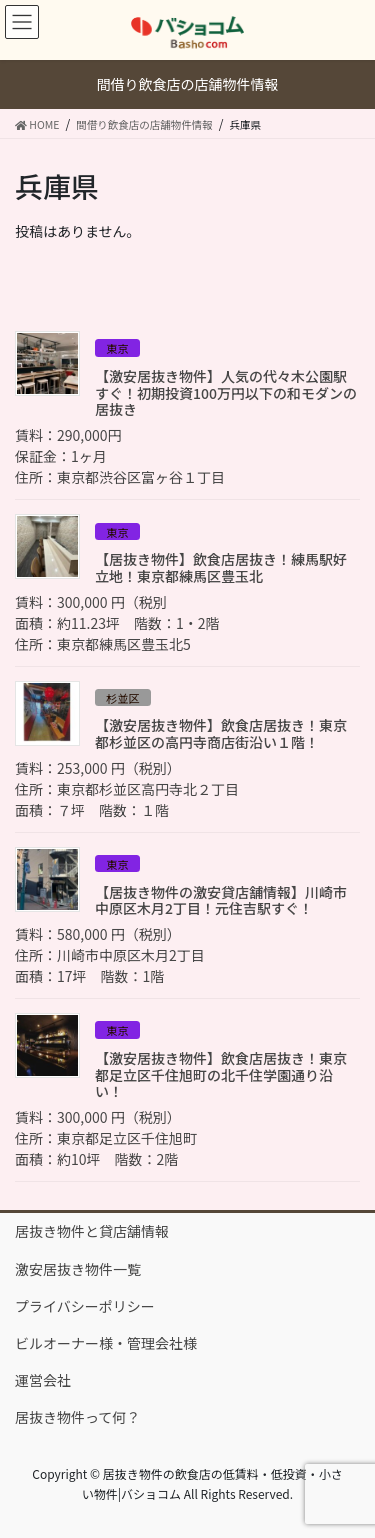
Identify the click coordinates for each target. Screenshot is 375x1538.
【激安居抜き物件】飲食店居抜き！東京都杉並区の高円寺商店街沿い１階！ (221, 733)
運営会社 (43, 1380)
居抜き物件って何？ (77, 1417)
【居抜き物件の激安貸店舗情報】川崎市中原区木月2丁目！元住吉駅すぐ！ (221, 900)
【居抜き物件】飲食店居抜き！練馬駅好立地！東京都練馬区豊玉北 (221, 567)
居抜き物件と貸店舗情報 (92, 1231)
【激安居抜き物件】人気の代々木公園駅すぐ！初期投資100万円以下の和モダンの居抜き (226, 393)
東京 (117, 348)
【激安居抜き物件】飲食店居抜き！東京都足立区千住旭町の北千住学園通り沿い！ (221, 1075)
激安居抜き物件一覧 (78, 1269)
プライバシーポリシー (85, 1306)
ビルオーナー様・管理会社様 (106, 1343)
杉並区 (123, 698)
